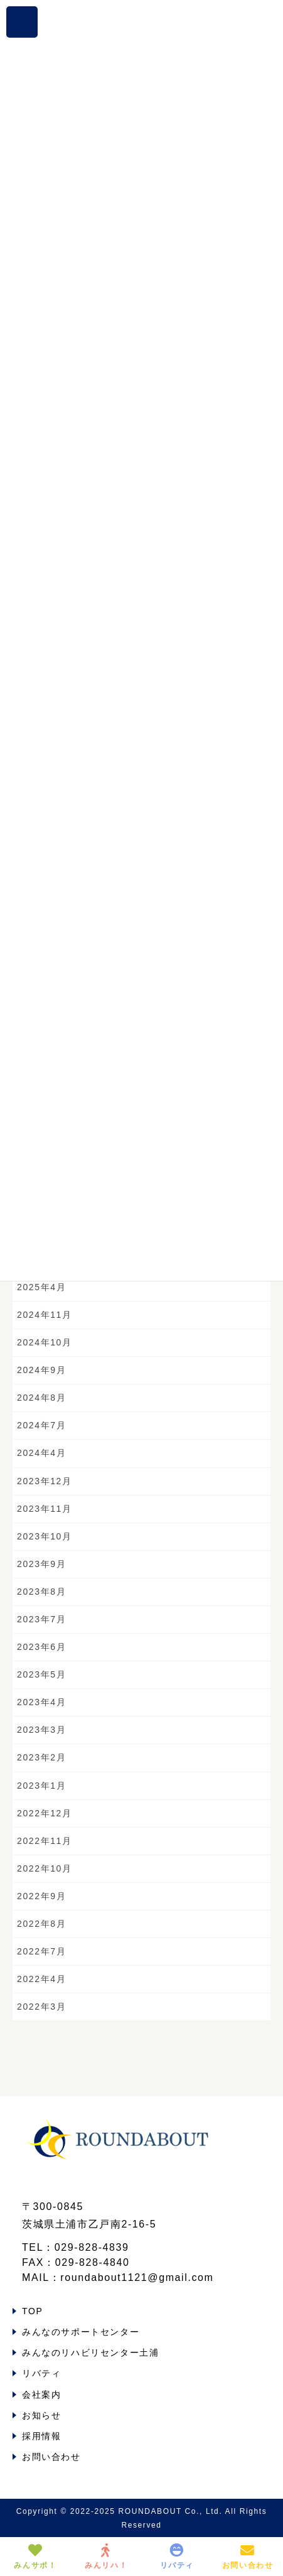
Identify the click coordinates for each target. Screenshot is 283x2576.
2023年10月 (44, 1536)
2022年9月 (41, 1896)
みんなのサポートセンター (80, 2332)
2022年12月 (44, 1813)
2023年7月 (41, 1619)
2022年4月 (41, 1979)
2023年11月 (44, 1509)
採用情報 (41, 2436)
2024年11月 (44, 1315)
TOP (32, 2311)
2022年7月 (41, 1951)
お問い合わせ (51, 2457)
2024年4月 (41, 1453)
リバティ (41, 2373)
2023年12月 (44, 1481)
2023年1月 (41, 1786)
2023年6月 (41, 1647)
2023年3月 (41, 1730)
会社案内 (41, 2395)
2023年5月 (41, 1674)
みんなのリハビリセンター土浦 (90, 2352)
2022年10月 (44, 1868)
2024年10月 (44, 1342)
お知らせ (41, 2415)
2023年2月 (41, 1757)
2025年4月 (41, 1287)
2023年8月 (41, 1592)
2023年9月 (41, 1564)
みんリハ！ (106, 2556)
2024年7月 (41, 1425)
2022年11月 (44, 1841)
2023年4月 (41, 1702)
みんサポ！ (35, 2556)
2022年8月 (41, 1924)
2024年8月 (41, 1398)
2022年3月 (41, 2007)
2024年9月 (41, 1370)
